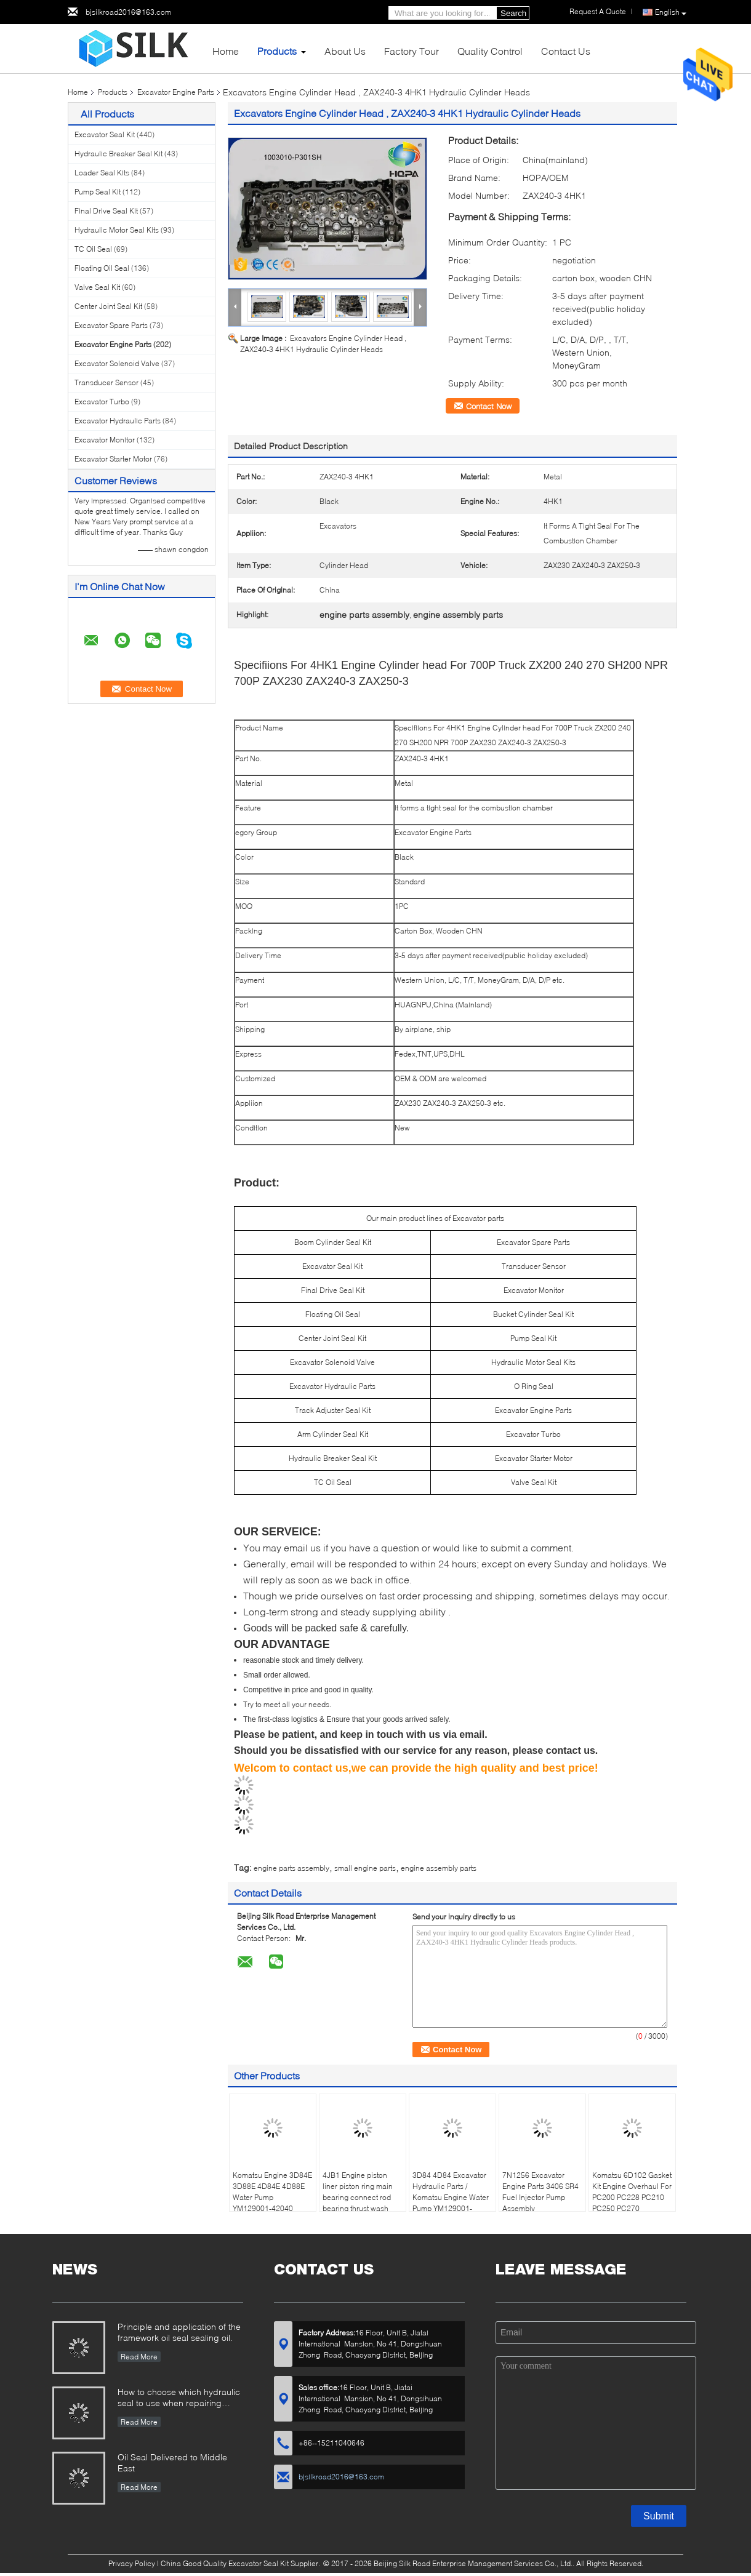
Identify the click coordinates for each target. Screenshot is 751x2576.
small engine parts (365, 1868)
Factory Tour (411, 51)
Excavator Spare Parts (111, 325)
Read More (139, 2356)
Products (277, 51)
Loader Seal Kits (101, 172)
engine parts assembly (291, 1868)
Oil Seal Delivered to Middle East (172, 2462)
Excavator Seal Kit (104, 134)
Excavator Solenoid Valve (116, 363)
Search (513, 13)
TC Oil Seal (93, 249)
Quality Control (490, 51)
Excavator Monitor (104, 439)
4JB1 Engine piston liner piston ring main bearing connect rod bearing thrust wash (358, 2191)
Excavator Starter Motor (113, 458)
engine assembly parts (438, 1868)
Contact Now (489, 406)
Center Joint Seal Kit (108, 306)
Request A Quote (597, 11)
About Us (345, 51)
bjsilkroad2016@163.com (128, 12)
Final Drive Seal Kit (106, 210)
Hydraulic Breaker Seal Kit (118, 153)
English (670, 12)
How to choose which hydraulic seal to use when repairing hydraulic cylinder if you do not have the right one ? (179, 2398)
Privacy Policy (131, 2563)
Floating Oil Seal (101, 268)
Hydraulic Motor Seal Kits (116, 229)
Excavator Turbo (101, 401)
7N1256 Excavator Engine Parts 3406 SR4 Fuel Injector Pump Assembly (540, 2191)
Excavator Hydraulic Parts (117, 420)
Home (225, 51)
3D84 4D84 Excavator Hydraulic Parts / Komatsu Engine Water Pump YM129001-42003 (450, 2197)
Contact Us (565, 51)
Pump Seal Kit (97, 191)
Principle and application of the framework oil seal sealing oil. (179, 2332)
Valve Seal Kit (97, 287)
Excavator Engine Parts (175, 92)
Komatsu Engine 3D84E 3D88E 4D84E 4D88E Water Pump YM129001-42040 (272, 2191)
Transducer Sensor (106, 382)
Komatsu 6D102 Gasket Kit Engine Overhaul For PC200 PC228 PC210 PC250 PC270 (632, 2191)
